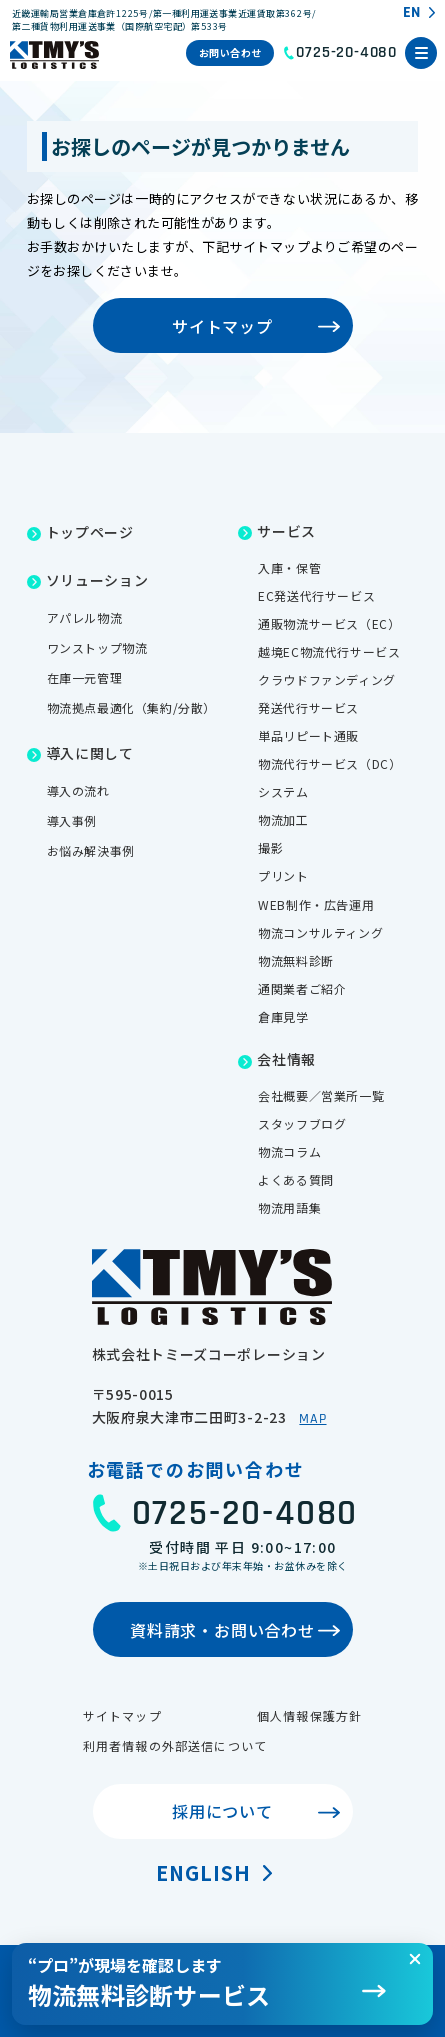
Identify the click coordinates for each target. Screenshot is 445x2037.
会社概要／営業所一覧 (321, 1095)
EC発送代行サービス (316, 595)
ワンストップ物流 (97, 647)
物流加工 (283, 819)
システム (283, 791)
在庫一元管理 (85, 677)
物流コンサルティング (320, 932)
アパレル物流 (85, 617)
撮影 (270, 847)
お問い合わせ (230, 52)
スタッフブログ (302, 1123)
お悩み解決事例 (91, 850)
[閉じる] (415, 1959)
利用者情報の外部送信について (175, 1745)
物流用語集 (289, 1207)
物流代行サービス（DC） (329, 763)
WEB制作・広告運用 (316, 904)
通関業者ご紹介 (302, 988)
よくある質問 (296, 1179)
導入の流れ (78, 790)
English (203, 1872)
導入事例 (72, 820)
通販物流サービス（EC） (329, 623)
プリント (283, 875)
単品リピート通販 (308, 735)
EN (411, 13)
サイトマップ (122, 1715)
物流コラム (289, 1151)
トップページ (90, 532)
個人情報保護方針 (310, 1715)
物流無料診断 (296, 960)
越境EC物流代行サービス (329, 651)
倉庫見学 (283, 1016)
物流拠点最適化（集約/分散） (131, 707)
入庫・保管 (289, 567)
